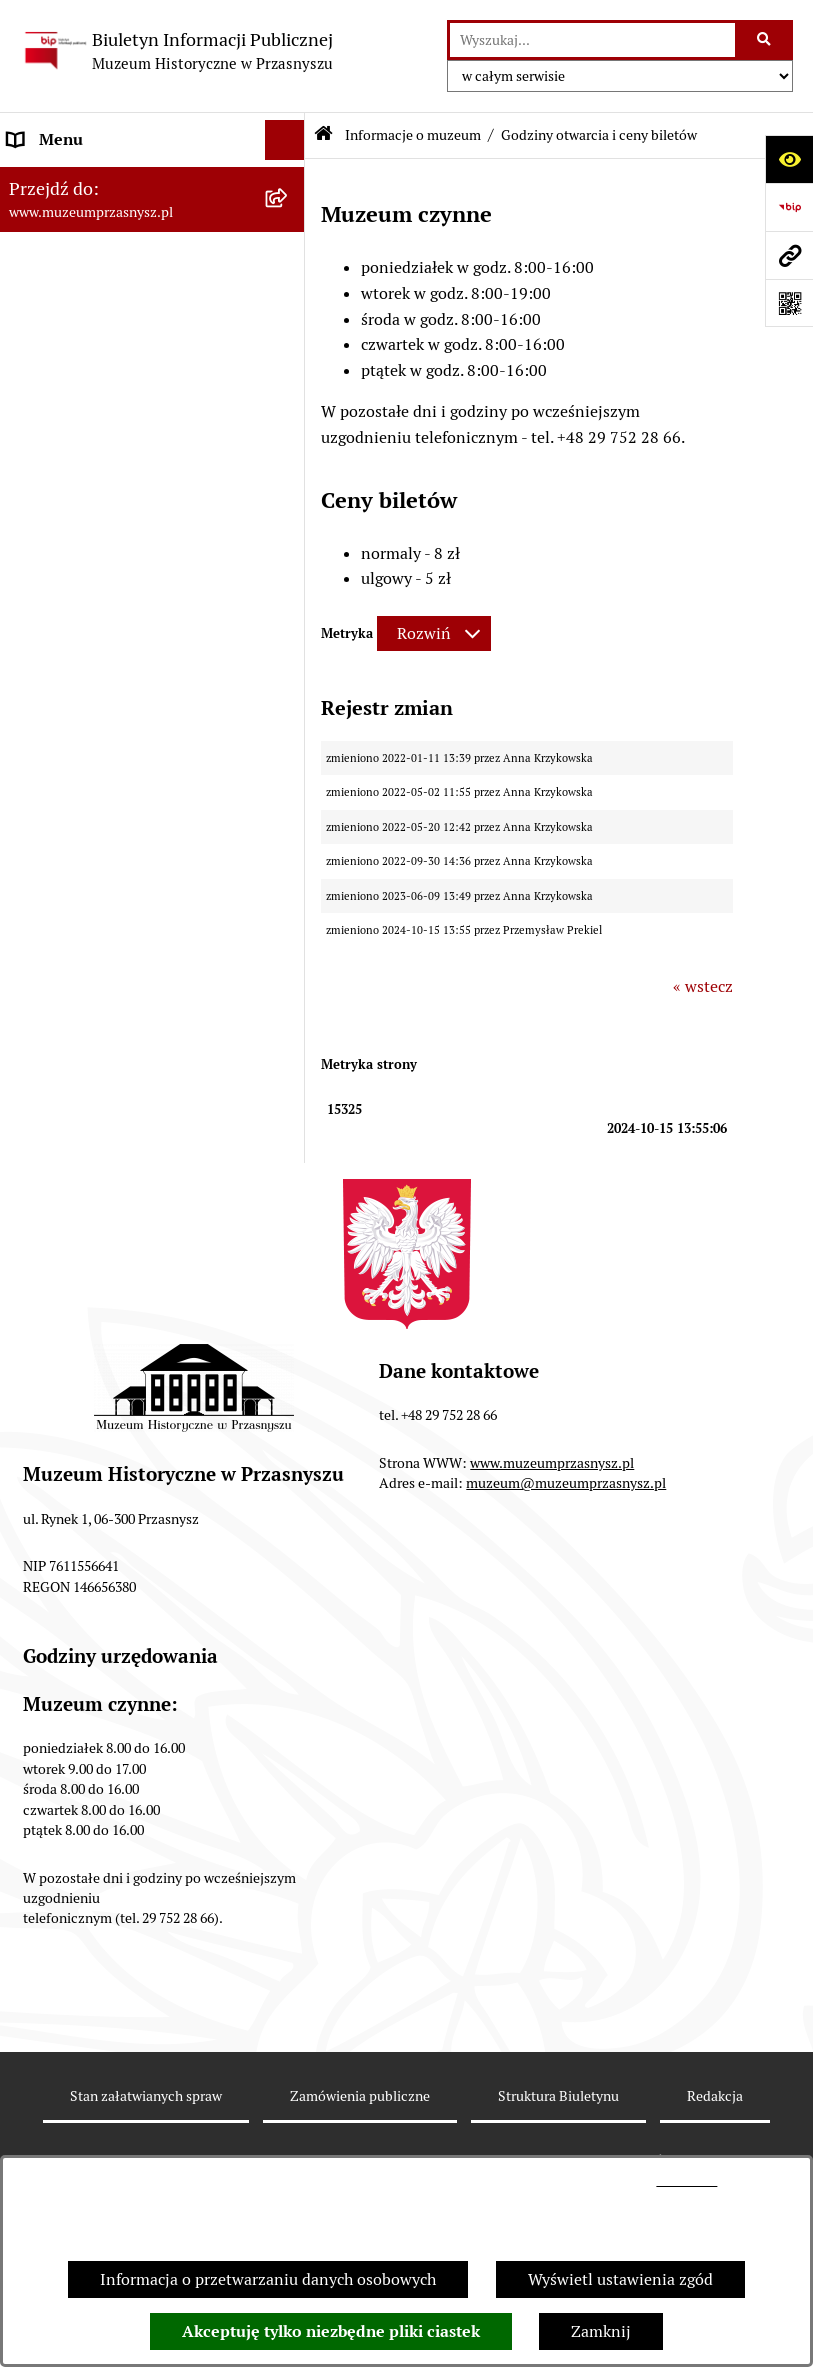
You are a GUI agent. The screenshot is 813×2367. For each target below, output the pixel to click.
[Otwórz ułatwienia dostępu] (789, 159)
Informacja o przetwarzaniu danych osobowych (268, 2279)
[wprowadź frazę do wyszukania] (592, 40)
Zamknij (601, 2331)
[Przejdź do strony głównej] (176, 51)
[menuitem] (152, 244)
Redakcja (715, 2096)
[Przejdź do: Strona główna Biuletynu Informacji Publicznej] (323, 135)
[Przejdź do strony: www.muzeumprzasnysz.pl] (789, 255)
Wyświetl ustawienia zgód (620, 2279)
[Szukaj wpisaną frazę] (765, 40)
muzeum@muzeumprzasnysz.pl (566, 1483)
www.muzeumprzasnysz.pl (552, 1463)
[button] (194, 1427)
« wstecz (703, 986)
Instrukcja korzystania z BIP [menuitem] (108, 521)
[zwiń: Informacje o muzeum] (289, 180)
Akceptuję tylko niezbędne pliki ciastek (331, 2331)
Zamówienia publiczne (360, 2096)
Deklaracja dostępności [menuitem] (90, 481)
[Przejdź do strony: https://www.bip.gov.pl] (789, 207)
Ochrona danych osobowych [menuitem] (107, 601)
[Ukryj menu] (285, 140)
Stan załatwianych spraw (146, 2096)
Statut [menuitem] (30, 361)
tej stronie (686, 2180)
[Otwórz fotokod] (789, 303)
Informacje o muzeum (413, 135)
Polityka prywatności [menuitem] (83, 561)
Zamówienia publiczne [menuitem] (89, 401)
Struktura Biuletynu (558, 2096)
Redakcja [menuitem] (39, 441)
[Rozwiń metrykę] (434, 633)
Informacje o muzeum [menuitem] (86, 179)
